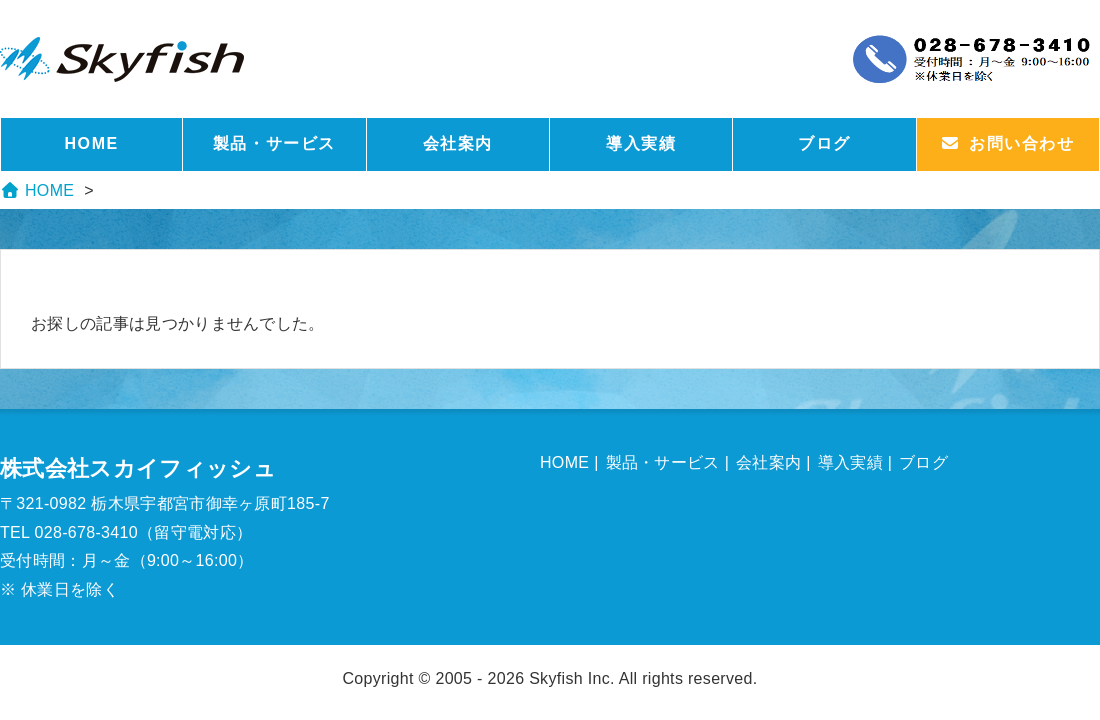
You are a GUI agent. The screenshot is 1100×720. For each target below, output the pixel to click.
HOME (91, 143)
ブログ (824, 143)
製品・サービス (274, 143)
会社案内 (458, 143)
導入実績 (641, 143)
